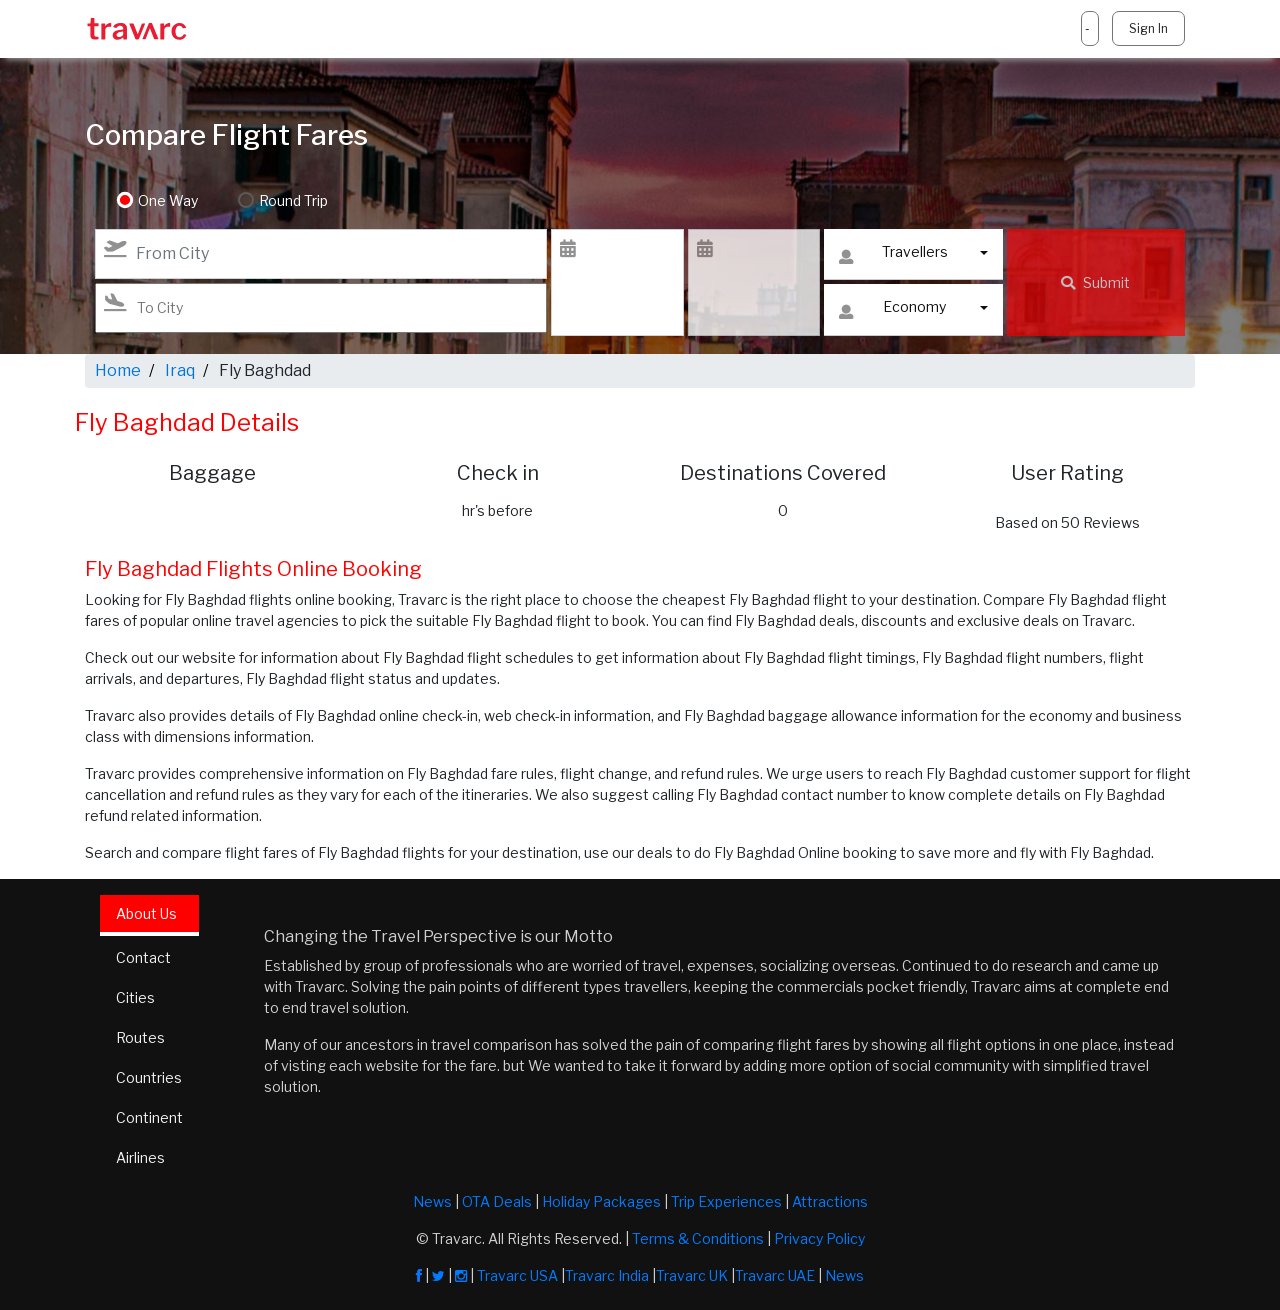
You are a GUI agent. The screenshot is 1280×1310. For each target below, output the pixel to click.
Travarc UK (692, 1275)
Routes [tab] (140, 1037)
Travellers (893, 256)
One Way (168, 200)
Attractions (830, 1201)
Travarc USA (517, 1275)
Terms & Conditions (698, 1238)
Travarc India (607, 1275)
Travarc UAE (775, 1275)
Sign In (1148, 28)
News (432, 1201)
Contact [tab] (143, 957)
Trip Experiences (726, 1201)
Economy (892, 311)
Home (118, 370)
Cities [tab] (135, 997)
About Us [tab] (146, 913)
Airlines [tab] (140, 1157)
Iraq (180, 370)
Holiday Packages (601, 1201)
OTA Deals (497, 1201)
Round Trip (293, 200)
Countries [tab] (149, 1077)
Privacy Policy (819, 1238)
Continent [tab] (149, 1117)
